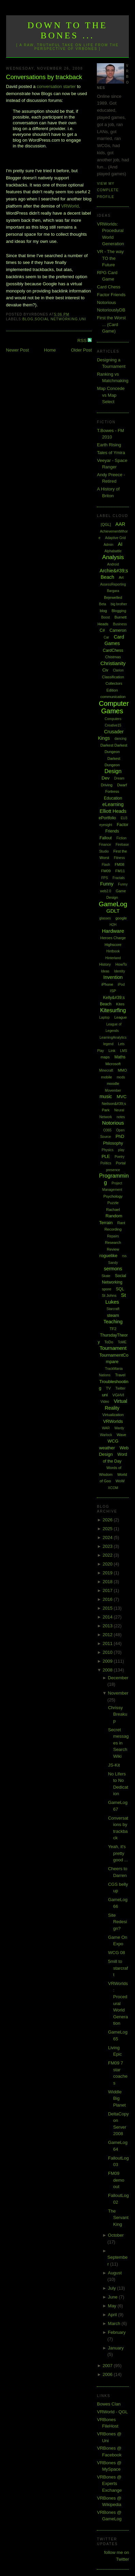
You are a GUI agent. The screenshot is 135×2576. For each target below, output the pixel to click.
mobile (106, 1077)
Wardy (119, 1428)
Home (50, 350)
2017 (108, 1590)
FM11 (120, 871)
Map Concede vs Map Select (110, 395)
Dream (119, 778)
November (118, 1693)
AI (120, 544)
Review (113, 1249)
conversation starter (56, 86)
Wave (121, 1435)
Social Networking (56, 319)
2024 (108, 1537)
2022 (108, 1555)
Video (105, 1401)
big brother (119, 604)
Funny (107, 884)
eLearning (112, 804)
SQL (120, 1289)
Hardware (113, 931)
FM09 (106, 871)
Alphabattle (112, 551)
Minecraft (106, 1070)
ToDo (108, 1342)
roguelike (109, 1255)
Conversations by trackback (44, 77)
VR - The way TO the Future (110, 258)
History (105, 964)
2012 (108, 1634)
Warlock (106, 1435)
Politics (105, 1163)
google (121, 918)
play (121, 1150)
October (116, 2235)
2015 (108, 1608)
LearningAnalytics (113, 1037)
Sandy (113, 1263)
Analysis (113, 557)
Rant (121, 1223)
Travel (120, 1375)
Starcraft (113, 1309)
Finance (105, 844)
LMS (123, 1051)
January (116, 2347)
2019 (108, 1572)
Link (111, 1051)
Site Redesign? (117, 1922)
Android (113, 564)
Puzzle (113, 1203)
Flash (106, 864)
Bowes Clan (108, 2404)
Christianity (112, 663)
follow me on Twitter (116, 2556)
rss (124, 1256)
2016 (108, 1599)
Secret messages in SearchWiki (118, 1743)
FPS (104, 878)
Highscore (113, 945)
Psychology (112, 1196)
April (113, 2314)
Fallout (106, 838)
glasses (105, 918)
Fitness (119, 858)
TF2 (113, 1329)
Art (121, 577)
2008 (108, 1669)
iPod (121, 984)
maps (105, 1057)
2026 (108, 1519)
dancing (120, 738)
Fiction (121, 838)
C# (102, 630)
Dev (105, 778)
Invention (113, 977)
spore (106, 1289)
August (115, 2272)
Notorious (106, 302)
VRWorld (70, 206)
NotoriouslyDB (111, 309)
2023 (108, 1546)
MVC (121, 1096)
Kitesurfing (113, 1010)
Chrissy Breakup (117, 1714)
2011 (108, 1643)
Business (120, 624)
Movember (113, 1090)
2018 (108, 1581)
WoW (120, 1481)
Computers (113, 719)
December (118, 1677)
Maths (119, 1057)
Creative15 (113, 725)
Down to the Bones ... (68, 30)
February (117, 2332)
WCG (113, 1441)
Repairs (113, 1236)
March (115, 2323)
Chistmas (113, 657)
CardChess (113, 650)
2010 (108, 1652)
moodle (113, 1083)
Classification (113, 677)
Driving (106, 785)
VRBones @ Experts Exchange (109, 2483)
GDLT (113, 911)
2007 (108, 2365)
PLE (106, 1156)
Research (113, 1242)
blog (27, 319)
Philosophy (113, 1143)
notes (121, 1117)
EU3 (124, 818)
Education (113, 798)
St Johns (109, 1295)
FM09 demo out (116, 2180)
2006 (108, 2374)
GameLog (113, 904)
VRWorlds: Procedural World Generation (118, 2003)
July (112, 2288)
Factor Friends (111, 294)
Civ (105, 670)
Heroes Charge (113, 938)
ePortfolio (107, 818)
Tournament (113, 1348)
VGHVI (118, 1395)
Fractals (118, 878)
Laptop (104, 1017)
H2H (112, 925)
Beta (102, 604)
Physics (107, 1150)
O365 (107, 1130)
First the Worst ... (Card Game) (111, 324)
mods (121, 1077)
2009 (108, 1661)
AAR (120, 524)
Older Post (81, 350)
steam (113, 1315)
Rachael (113, 1210)
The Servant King (118, 2217)
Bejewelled (113, 597)
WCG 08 (116, 1952)
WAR (106, 1428)
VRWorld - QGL (112, 2411)
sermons (113, 1268)
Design (113, 771)
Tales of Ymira (111, 452)
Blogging (118, 611)
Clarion (118, 670)
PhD (120, 1136)
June (113, 2297)
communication (112, 697)
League (120, 1017)
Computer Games (114, 707)
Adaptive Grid (115, 538)
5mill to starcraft (118, 1968)
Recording (112, 1229)
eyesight (106, 825)
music (106, 1096)
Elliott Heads (113, 811)
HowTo (121, 964)
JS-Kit (114, 1765)
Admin (108, 545)
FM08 (119, 864)
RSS (82, 340)
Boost (105, 617)
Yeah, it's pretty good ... (118, 1853)
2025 (108, 1528)
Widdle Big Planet (117, 2098)
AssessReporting (113, 584)
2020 (108, 1564)
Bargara (113, 591)
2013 (108, 1625)
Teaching (112, 1321)
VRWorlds (113, 1421)
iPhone (107, 984)
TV (108, 1388)
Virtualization (113, 1415)
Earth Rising (109, 444)
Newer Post (17, 350)
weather (107, 1447)
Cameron (117, 630)
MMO (122, 1070)
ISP (113, 991)
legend (108, 1044)
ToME (122, 1342)
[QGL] (106, 524)
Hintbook (113, 951)
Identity (119, 971)
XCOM (113, 1488)
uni (82, 319)
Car (106, 637)
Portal (121, 1163)
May (113, 2305)
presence (113, 1170)
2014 (108, 1617)
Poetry (119, 1157)
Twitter (120, 1388)
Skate (106, 1276)
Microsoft (113, 1064)
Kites (120, 1004)
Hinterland (113, 958)
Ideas (105, 971)
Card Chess (108, 286)
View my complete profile (108, 190)
